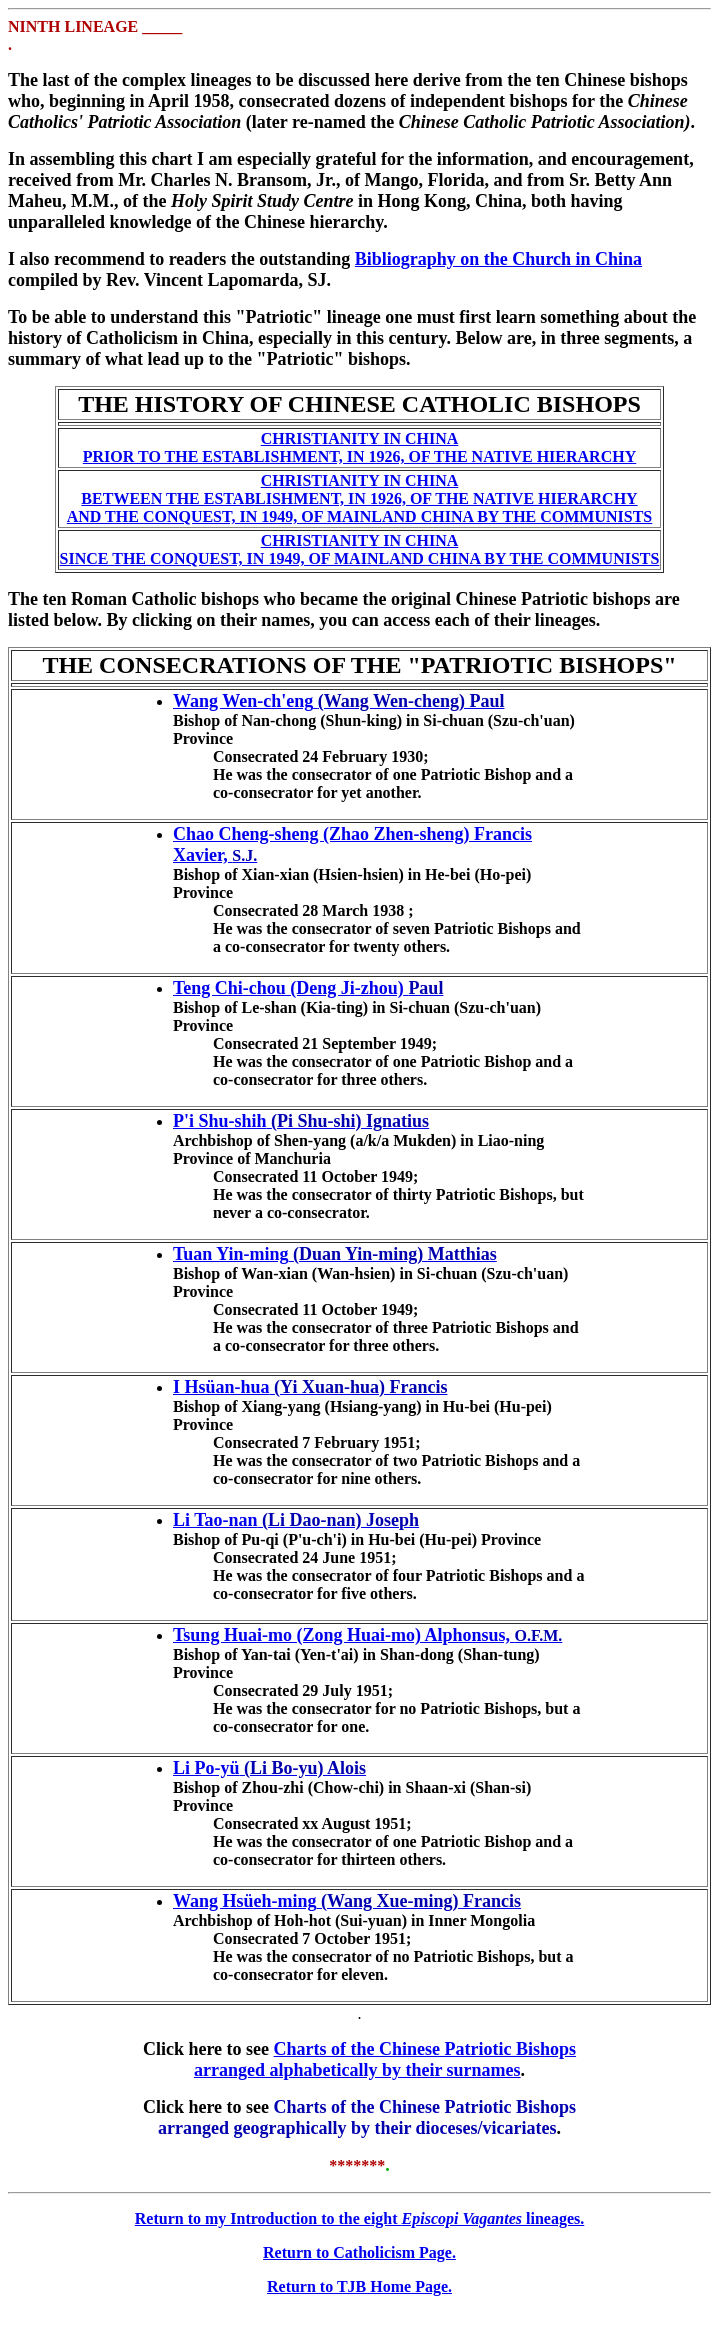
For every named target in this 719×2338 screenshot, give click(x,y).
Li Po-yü (206, 1768)
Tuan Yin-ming (231, 1254)
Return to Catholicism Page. (359, 2252)
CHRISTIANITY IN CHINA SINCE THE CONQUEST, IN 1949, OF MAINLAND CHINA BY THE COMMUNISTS (360, 549)
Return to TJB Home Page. (359, 2286)
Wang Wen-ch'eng (243, 701)
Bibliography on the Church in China (498, 259)
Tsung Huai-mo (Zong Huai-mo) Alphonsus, (343, 1635)
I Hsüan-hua (221, 1387)
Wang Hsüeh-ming (245, 1901)
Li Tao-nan (215, 1520)
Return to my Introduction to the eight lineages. (360, 2218)
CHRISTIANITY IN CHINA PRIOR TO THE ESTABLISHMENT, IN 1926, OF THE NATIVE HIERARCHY (359, 447)
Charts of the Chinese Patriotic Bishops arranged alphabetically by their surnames (385, 2059)
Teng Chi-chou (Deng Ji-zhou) (288, 988)
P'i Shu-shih (220, 1121)
